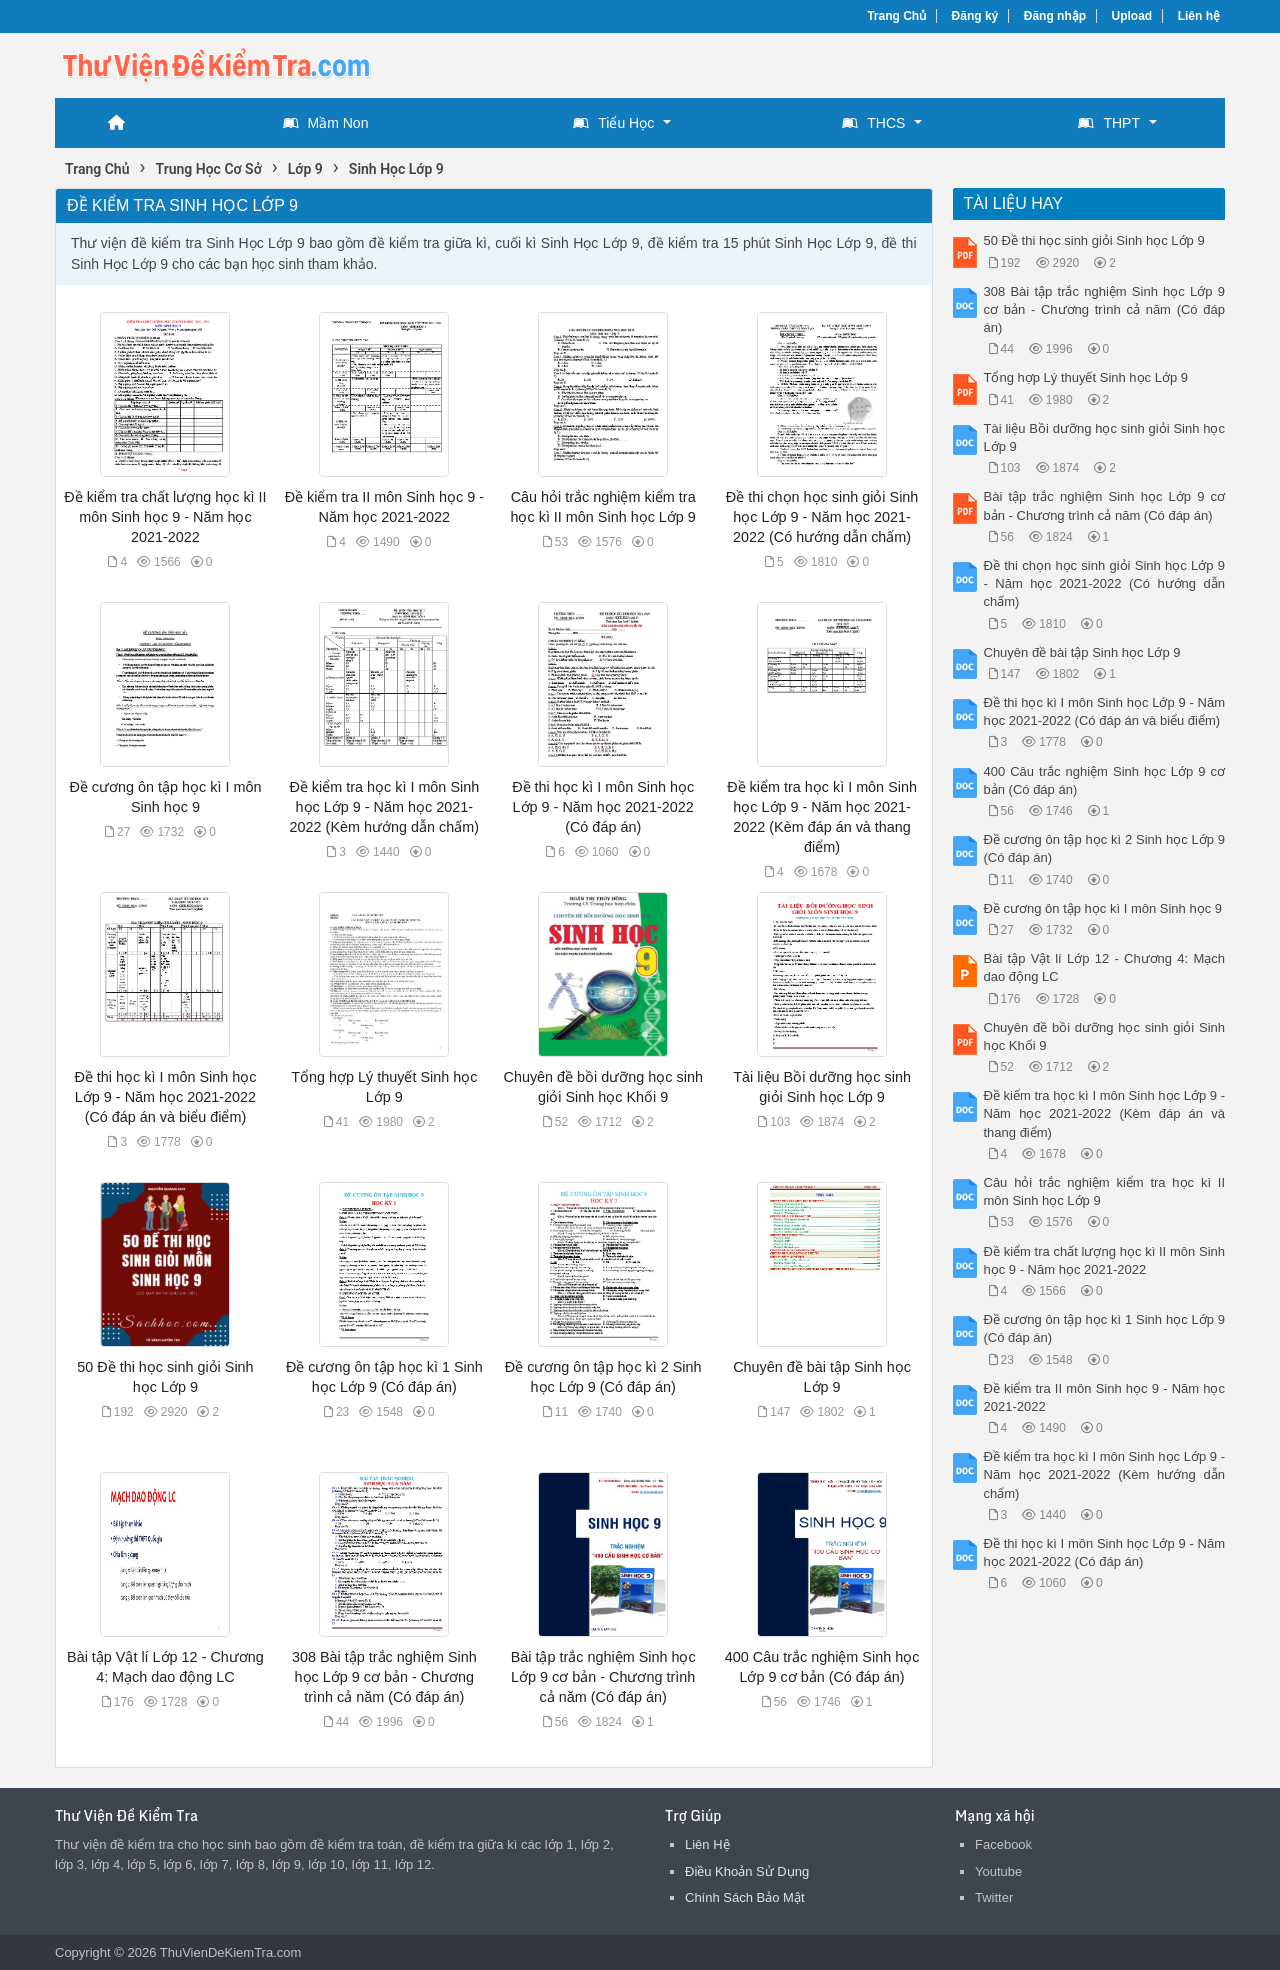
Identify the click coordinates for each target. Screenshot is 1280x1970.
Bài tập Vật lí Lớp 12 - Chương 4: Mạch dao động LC (1105, 967)
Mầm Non (326, 123)
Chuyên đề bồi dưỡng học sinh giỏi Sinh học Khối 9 (1105, 1036)
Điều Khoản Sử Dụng (747, 1871)
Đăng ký (975, 16)
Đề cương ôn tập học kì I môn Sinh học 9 (1103, 908)
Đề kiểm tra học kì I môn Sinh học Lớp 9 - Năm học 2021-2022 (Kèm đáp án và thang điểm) (1105, 1113)
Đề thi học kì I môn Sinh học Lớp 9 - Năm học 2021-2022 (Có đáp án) (603, 807)
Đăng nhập (1055, 16)
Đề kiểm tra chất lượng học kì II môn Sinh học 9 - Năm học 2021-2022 (165, 517)
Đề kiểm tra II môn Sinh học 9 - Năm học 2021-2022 (1105, 1397)
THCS (873, 123)
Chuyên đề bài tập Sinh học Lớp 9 (1082, 652)
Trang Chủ (896, 16)
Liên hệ (1199, 16)
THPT (1109, 123)
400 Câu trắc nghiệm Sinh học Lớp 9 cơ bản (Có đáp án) (1105, 780)
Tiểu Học (613, 123)
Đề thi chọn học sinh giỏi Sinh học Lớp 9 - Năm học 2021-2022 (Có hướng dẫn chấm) (822, 517)
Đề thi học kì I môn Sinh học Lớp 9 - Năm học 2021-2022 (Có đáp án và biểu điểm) (165, 1097)
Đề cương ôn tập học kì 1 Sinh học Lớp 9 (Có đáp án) (1105, 1328)
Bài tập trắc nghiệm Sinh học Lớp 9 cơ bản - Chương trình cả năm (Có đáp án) (603, 1677)
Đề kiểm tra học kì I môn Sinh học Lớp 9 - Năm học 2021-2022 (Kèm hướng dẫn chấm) (384, 807)
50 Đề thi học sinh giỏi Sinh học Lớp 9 (1094, 240)
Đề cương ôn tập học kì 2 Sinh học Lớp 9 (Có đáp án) (1105, 848)
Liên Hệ (707, 1844)
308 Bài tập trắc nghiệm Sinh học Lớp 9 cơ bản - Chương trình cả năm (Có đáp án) (384, 1677)
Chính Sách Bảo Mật (745, 1897)
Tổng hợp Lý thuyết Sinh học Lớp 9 (1086, 377)
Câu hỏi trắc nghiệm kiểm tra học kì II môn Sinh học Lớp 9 (1105, 1191)
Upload (1132, 16)
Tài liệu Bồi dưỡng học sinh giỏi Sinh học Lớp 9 (1105, 437)
